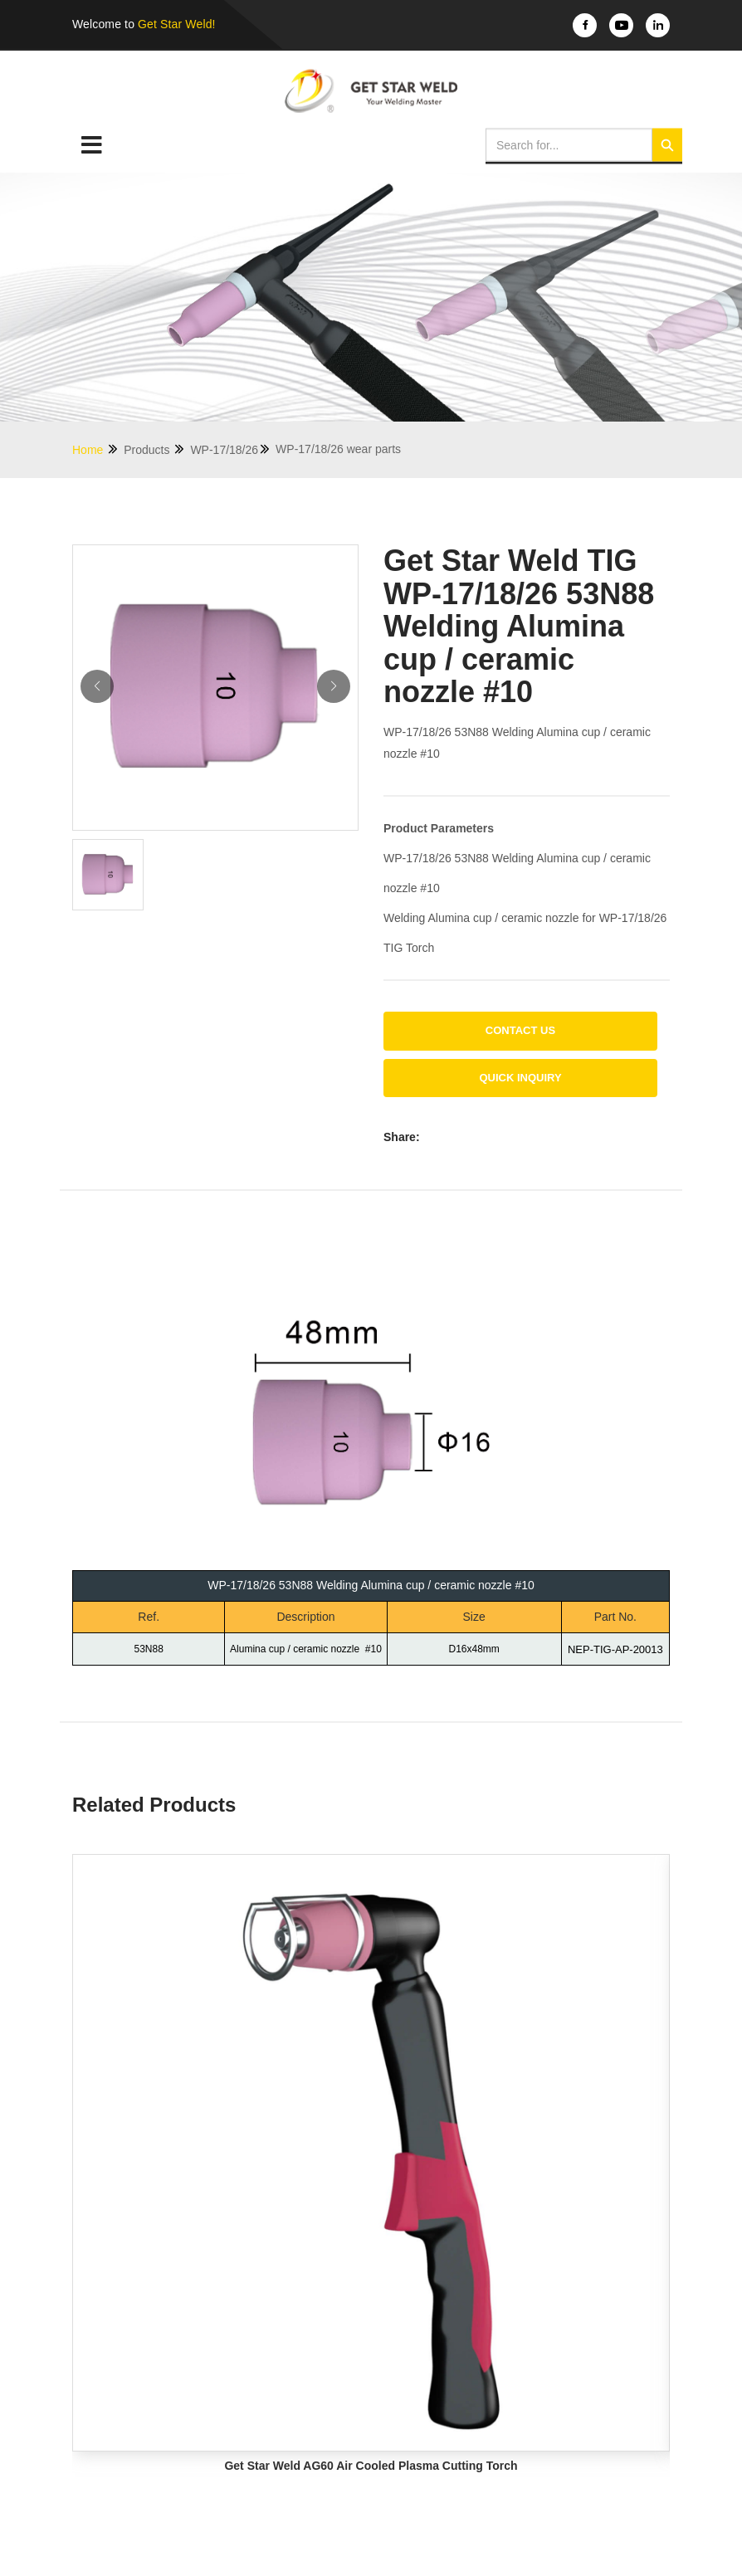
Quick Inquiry (520, 1077)
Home (96, 449)
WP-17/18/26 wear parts (338, 449)
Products (155, 449)
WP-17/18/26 (230, 449)
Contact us (520, 1030)
